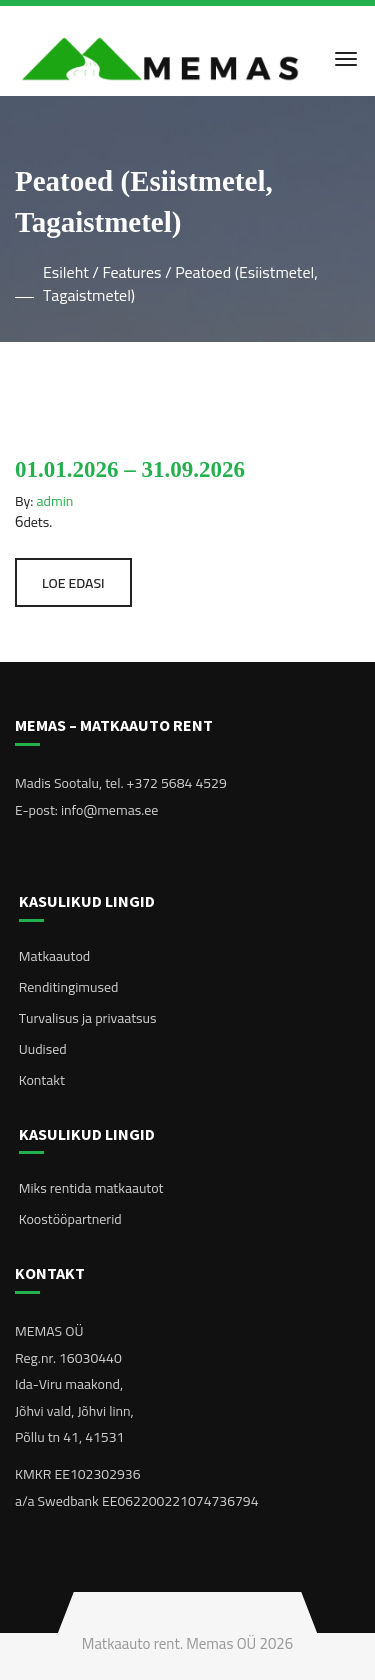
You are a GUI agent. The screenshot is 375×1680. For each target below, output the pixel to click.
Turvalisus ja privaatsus (88, 1018)
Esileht (66, 272)
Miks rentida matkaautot (91, 1188)
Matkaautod (54, 956)
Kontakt (42, 1080)
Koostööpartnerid (70, 1219)
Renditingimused (69, 987)
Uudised (43, 1049)
